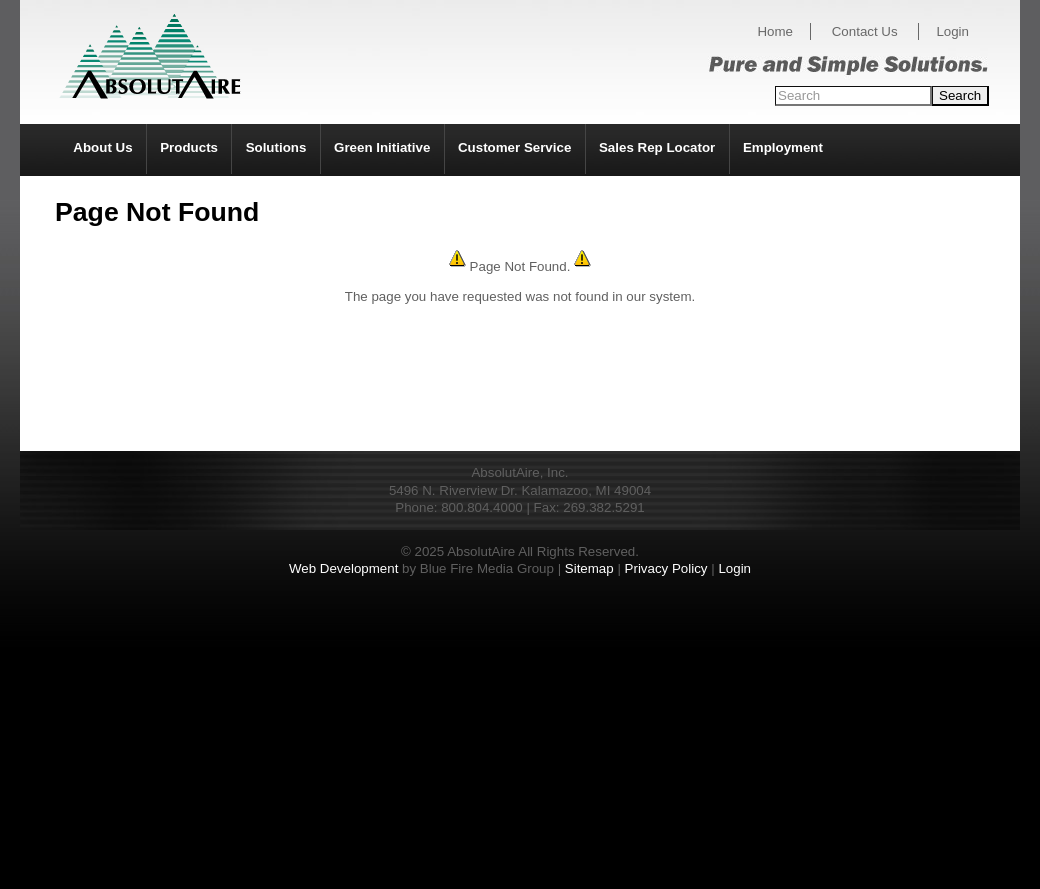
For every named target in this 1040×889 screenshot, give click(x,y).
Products (189, 147)
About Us (102, 147)
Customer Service (514, 147)
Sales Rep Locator (657, 147)
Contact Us (865, 31)
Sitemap (589, 568)
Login (952, 31)
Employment (783, 147)
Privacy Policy (666, 568)
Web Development (343, 568)
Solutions (276, 147)
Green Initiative (382, 147)
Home (775, 31)
